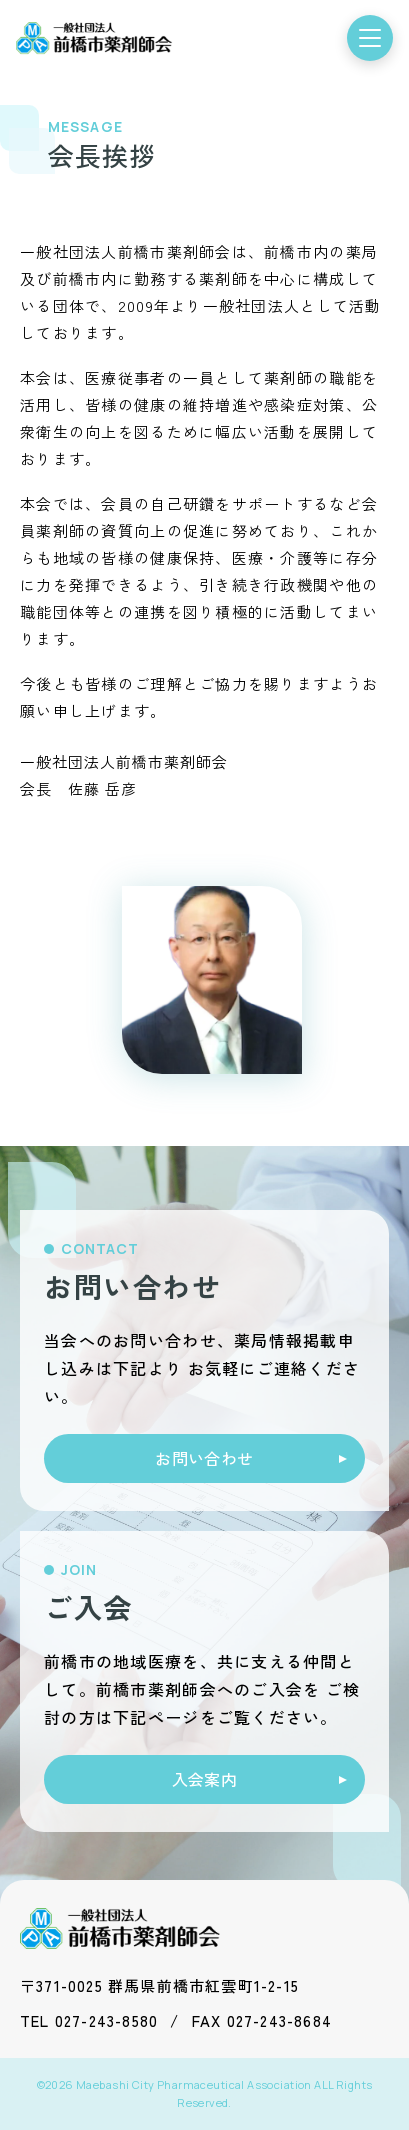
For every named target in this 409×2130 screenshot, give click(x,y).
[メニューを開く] (370, 38)
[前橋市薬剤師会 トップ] (94, 38)
